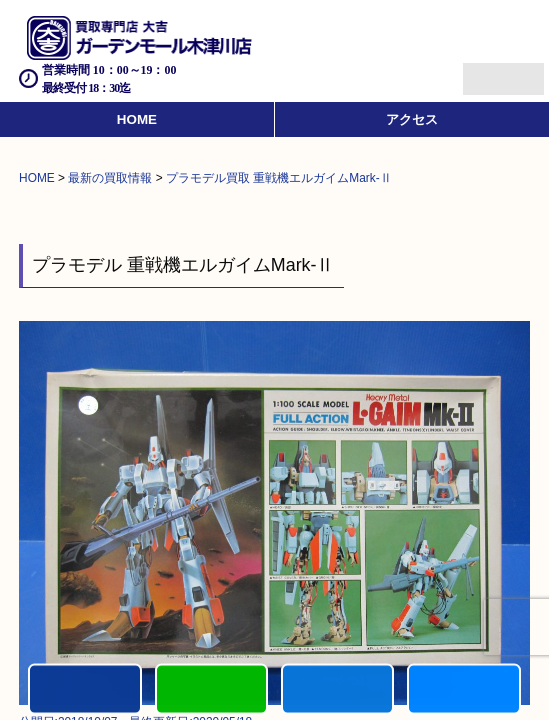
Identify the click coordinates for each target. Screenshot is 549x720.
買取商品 (337, 690)
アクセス (412, 119)
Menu (481, 70)
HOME (137, 119)
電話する (84, 690)
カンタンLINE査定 (211, 690)
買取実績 (463, 690)
